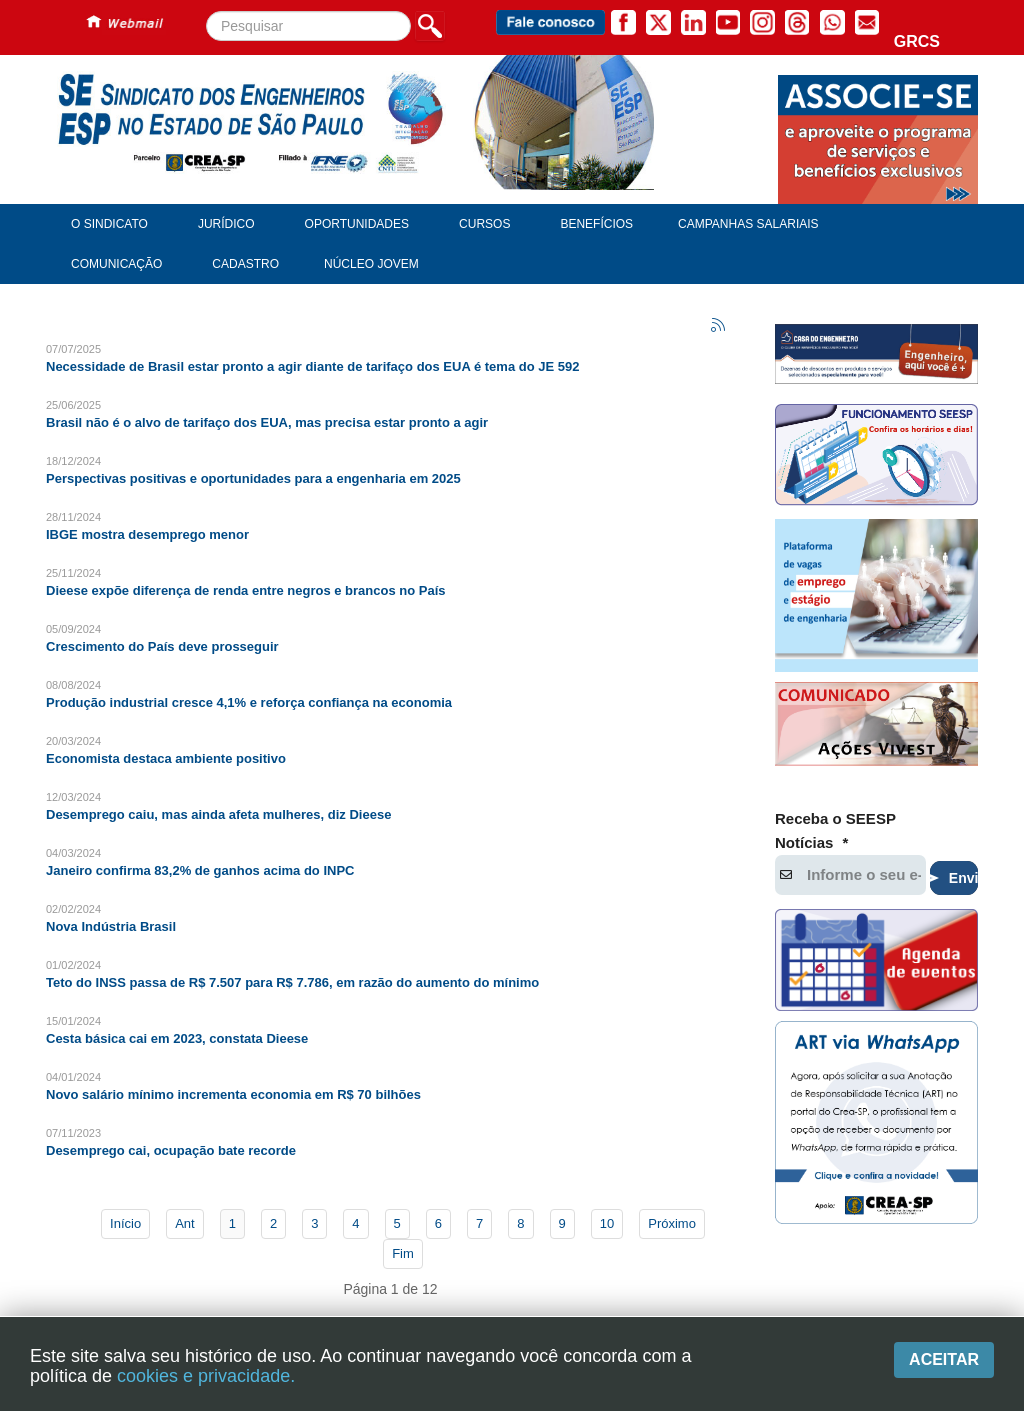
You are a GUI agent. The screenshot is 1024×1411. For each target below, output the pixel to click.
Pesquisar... (206, 11)
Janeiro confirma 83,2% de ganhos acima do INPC (200, 870)
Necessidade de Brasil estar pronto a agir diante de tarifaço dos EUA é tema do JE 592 (312, 366)
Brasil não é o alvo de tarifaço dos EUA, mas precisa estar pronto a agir (267, 422)
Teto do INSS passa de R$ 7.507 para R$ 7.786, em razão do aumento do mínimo (292, 982)
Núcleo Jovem (371, 264)
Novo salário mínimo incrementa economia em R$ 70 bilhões (233, 1094)
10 (607, 1223)
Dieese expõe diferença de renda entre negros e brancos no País (246, 590)
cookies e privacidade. (206, 1376)
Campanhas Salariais (748, 224)
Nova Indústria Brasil (111, 926)
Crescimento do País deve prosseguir (162, 646)
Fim (403, 1253)
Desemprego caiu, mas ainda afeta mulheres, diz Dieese (218, 814)
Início (125, 1223)
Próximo (672, 1223)
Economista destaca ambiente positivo (166, 758)
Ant (185, 1223)
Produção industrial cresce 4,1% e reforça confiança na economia (249, 702)
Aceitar (944, 1359)
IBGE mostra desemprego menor (147, 534)
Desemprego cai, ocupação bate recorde (171, 1150)
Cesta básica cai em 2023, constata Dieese (177, 1038)
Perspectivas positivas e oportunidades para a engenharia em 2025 (253, 478)
